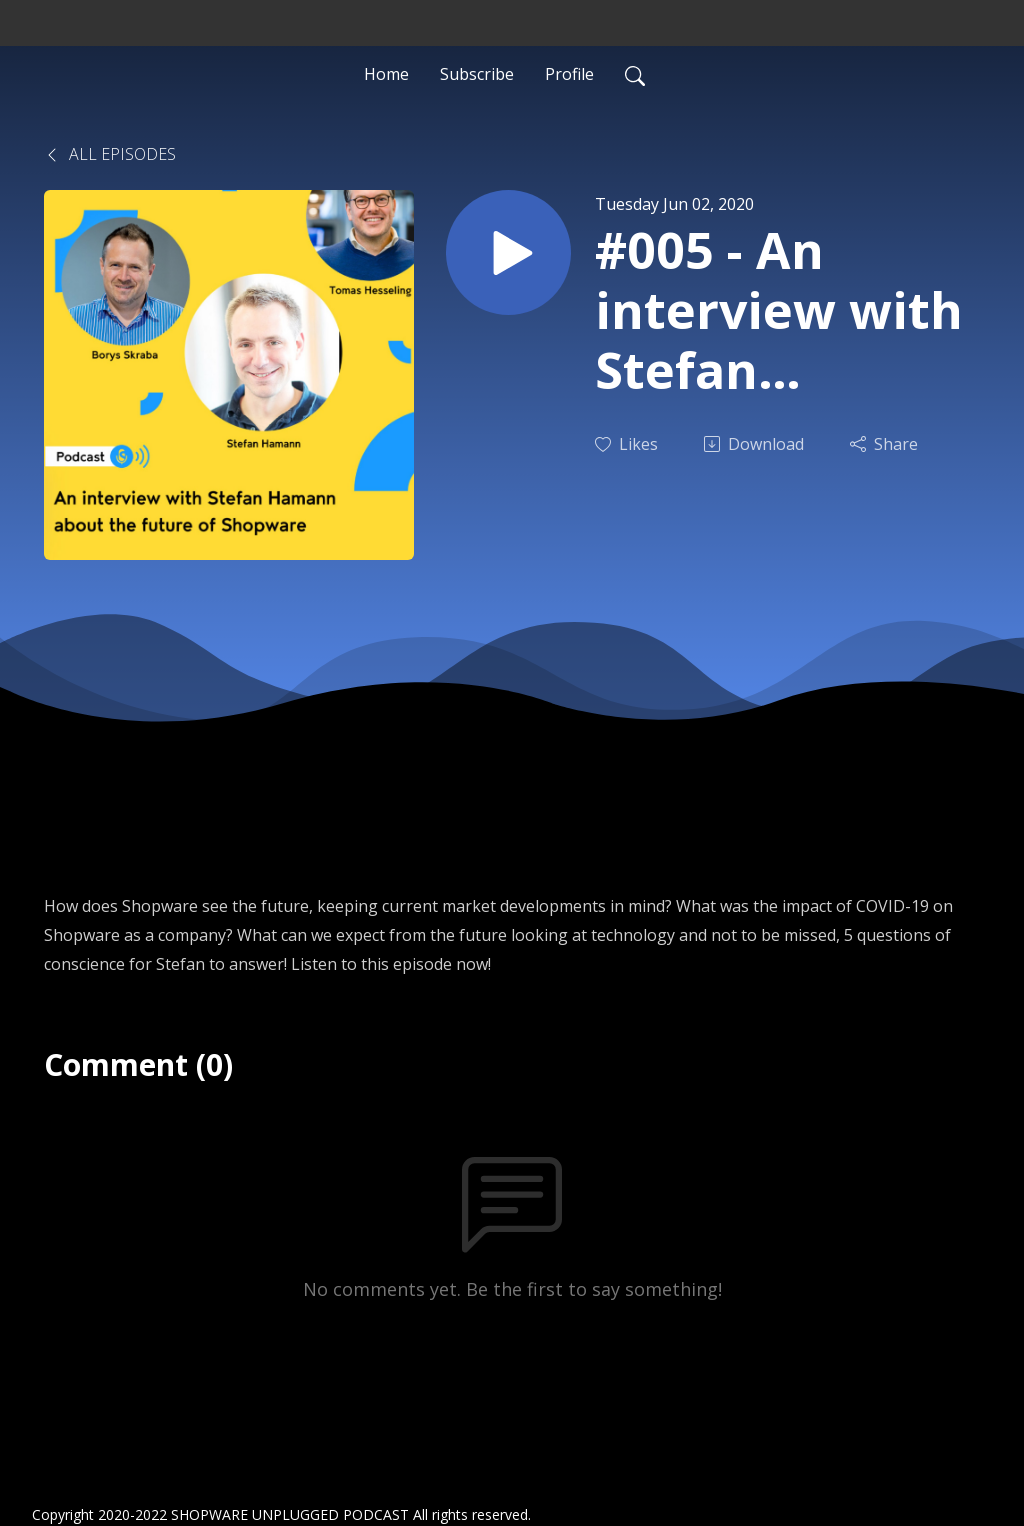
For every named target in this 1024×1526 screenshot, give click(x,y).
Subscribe (477, 74)
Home (386, 74)
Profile (569, 74)
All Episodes (110, 154)
